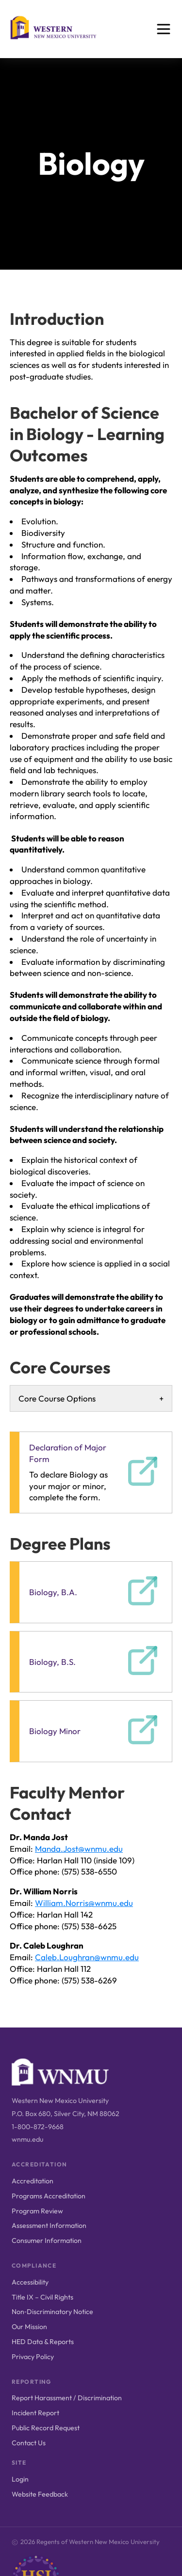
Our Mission (29, 2326)
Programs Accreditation (48, 2196)
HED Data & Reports (43, 2341)
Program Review (37, 2211)
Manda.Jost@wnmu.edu (79, 1849)
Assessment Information (49, 2225)
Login (20, 2479)
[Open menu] (163, 29)
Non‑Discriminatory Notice (52, 2311)
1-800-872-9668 (38, 2126)
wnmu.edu (27, 2139)
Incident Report (35, 2412)
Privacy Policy (33, 2356)
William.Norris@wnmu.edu (84, 1903)
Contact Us (29, 2443)
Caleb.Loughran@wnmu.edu (87, 1957)
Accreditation (32, 2181)
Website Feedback (40, 2494)
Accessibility (30, 2282)
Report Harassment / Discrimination (67, 2397)
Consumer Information (47, 2240)
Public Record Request (46, 2428)
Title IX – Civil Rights (42, 2297)
